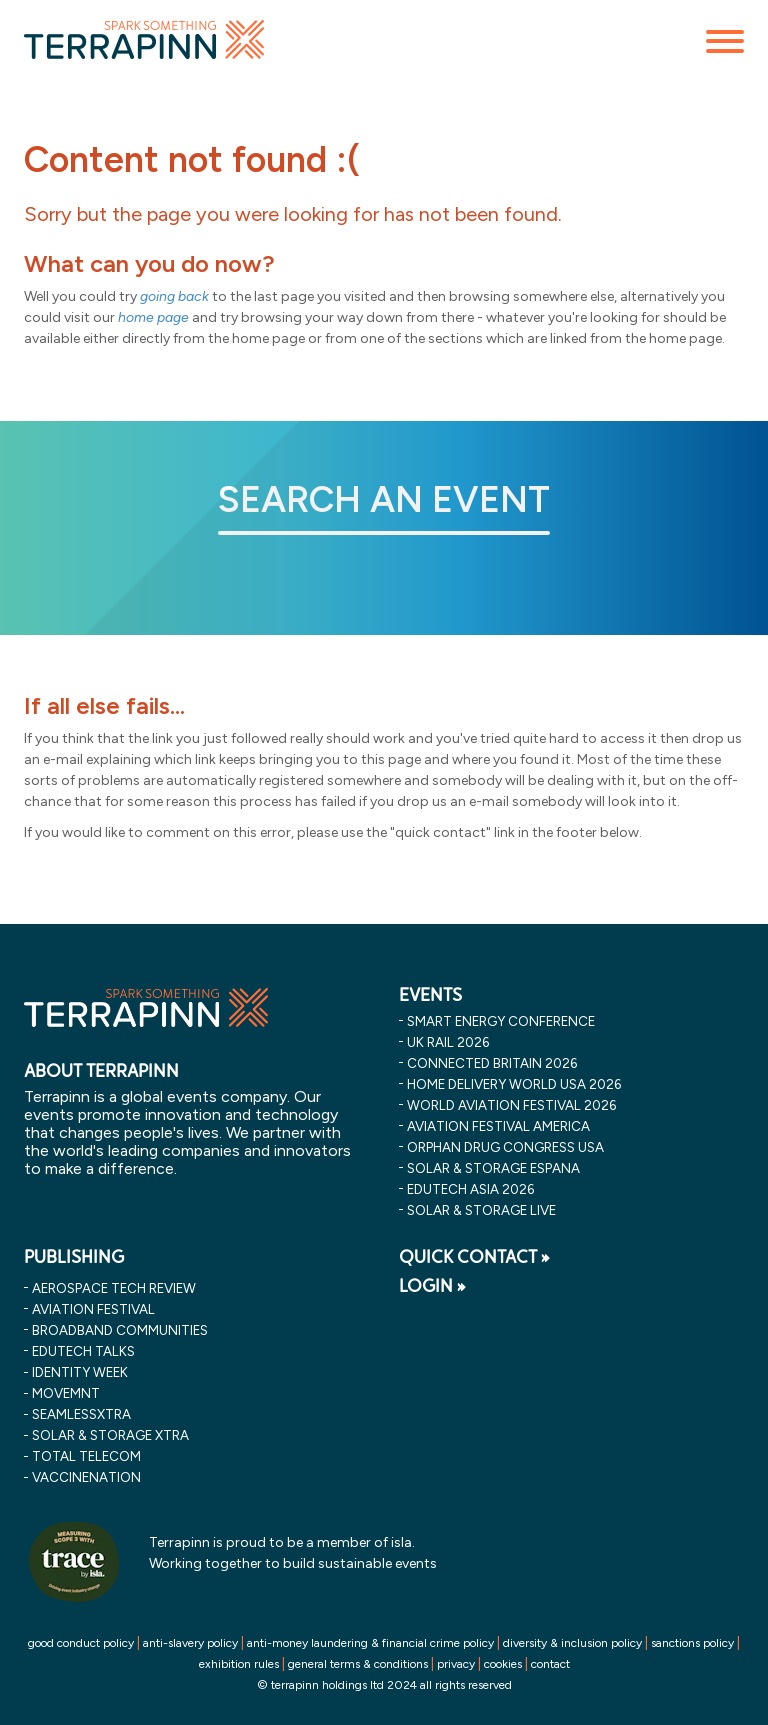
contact (550, 1664)
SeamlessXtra (81, 1414)
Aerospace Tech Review (114, 1288)
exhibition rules (239, 1664)
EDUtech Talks (83, 1351)
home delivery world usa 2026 (514, 1084)
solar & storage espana (493, 1168)
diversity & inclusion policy (572, 1643)
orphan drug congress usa (505, 1147)
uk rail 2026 (448, 1042)
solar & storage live (481, 1210)
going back (174, 296)
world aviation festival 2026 (511, 1105)
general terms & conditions (358, 1664)
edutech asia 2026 (470, 1189)
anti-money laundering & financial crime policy (370, 1643)
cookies (503, 1664)
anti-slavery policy (190, 1643)
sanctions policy (692, 1643)
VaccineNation (86, 1477)
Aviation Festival (93, 1309)
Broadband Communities (120, 1330)
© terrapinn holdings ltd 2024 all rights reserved (384, 1685)
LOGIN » (432, 1286)
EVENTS (430, 995)
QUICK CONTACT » (474, 1257)
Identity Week (80, 1372)
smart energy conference (501, 1021)
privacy (456, 1664)
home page (153, 317)
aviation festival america (498, 1126)
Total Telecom (86, 1456)
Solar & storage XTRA (110, 1435)
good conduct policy (81, 1643)
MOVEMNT (66, 1393)
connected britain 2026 (492, 1063)
